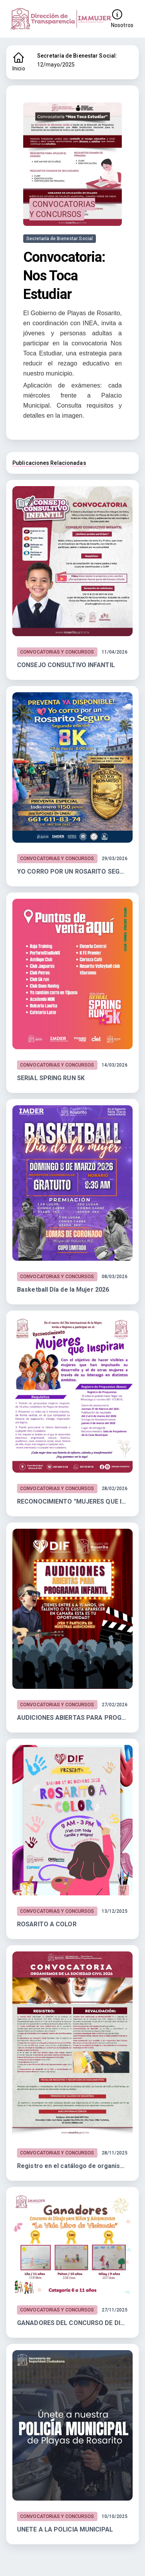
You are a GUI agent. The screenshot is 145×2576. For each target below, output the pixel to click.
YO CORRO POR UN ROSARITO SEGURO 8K (72, 871)
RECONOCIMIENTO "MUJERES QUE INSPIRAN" (72, 1501)
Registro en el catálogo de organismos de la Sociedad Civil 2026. (72, 2166)
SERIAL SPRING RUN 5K (51, 1078)
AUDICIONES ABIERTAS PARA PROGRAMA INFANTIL (72, 1717)
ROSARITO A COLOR (47, 1924)
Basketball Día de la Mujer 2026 (63, 1289)
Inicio (18, 61)
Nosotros (122, 18)
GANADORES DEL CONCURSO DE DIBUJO (72, 2323)
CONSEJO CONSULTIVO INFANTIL (66, 665)
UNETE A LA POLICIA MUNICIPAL (65, 2529)
